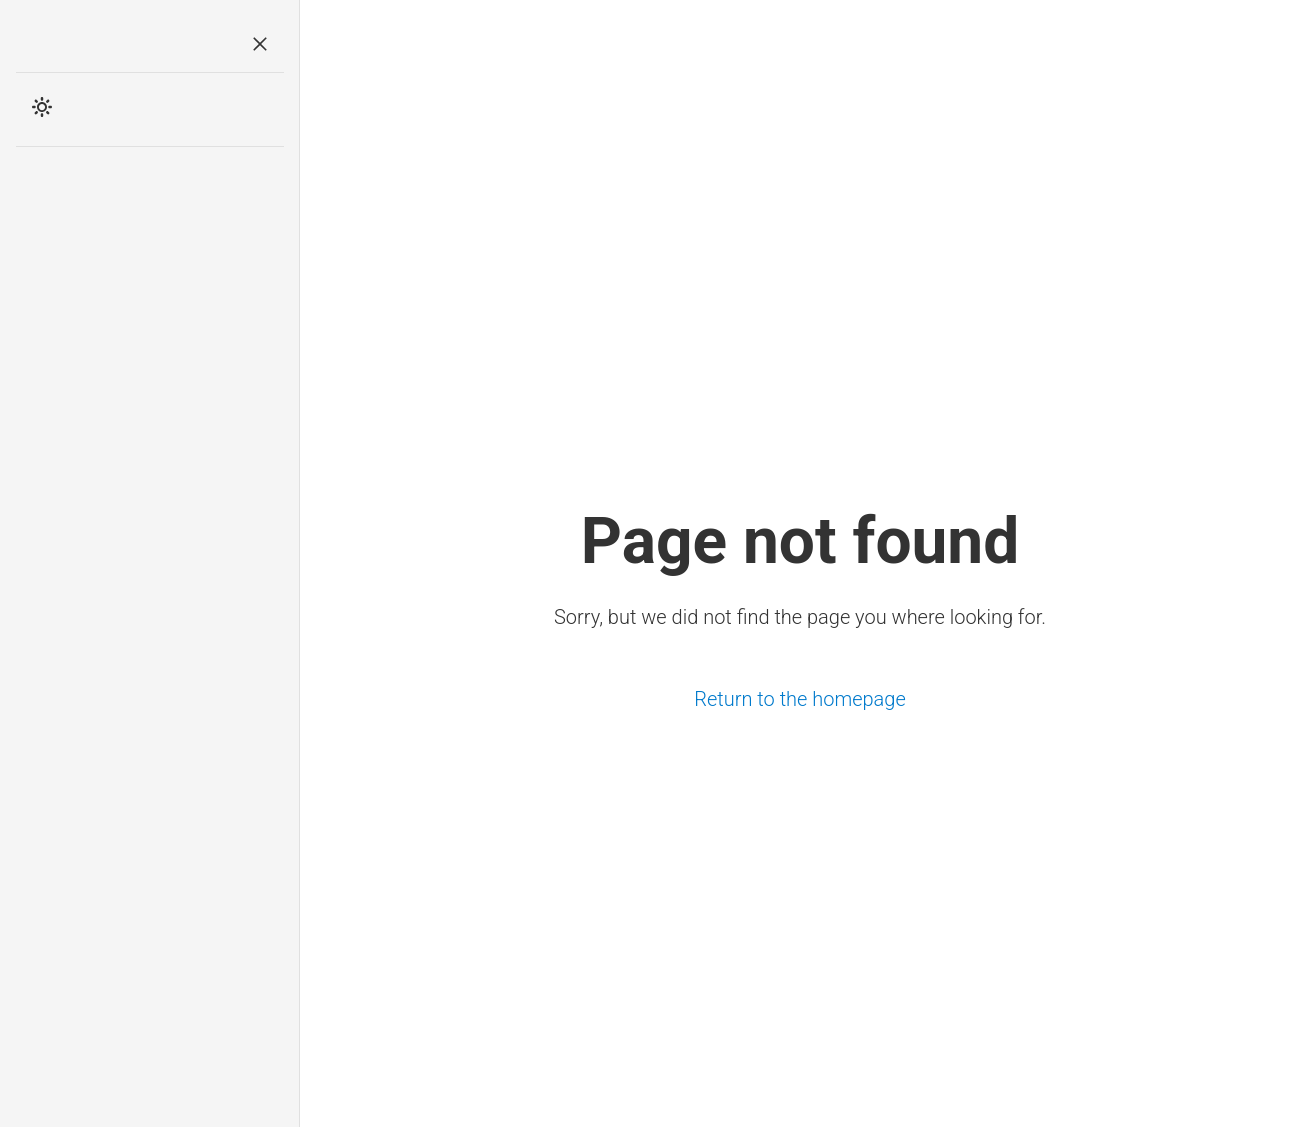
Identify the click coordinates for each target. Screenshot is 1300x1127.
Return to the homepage (800, 699)
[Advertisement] (150, 479)
